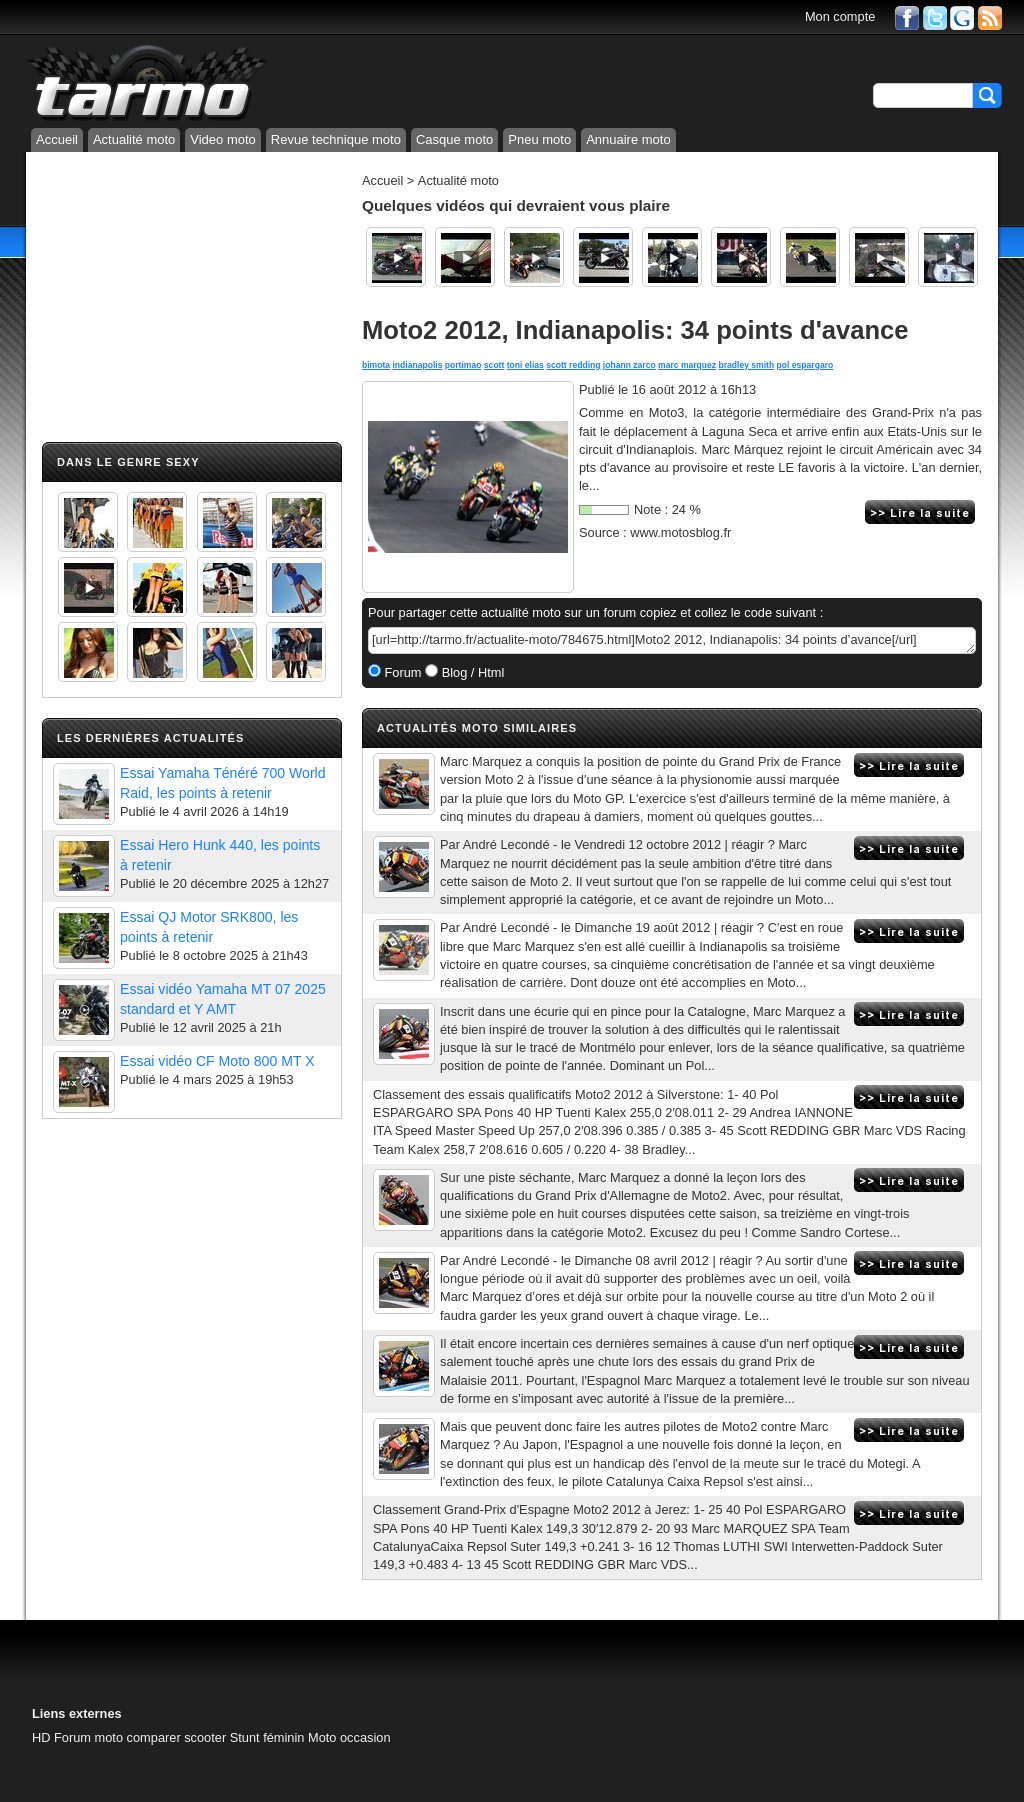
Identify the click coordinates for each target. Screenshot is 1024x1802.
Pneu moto (539, 139)
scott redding (573, 365)
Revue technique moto (336, 139)
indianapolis (417, 365)
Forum (401, 672)
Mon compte (840, 16)
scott (494, 365)
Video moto (223, 139)
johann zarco (629, 365)
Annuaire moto (628, 139)
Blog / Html (471, 672)
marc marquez (687, 365)
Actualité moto (134, 139)
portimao (463, 365)
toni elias (525, 365)
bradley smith (747, 365)
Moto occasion (349, 1737)
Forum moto (88, 1737)
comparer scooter (177, 1737)
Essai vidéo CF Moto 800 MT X (217, 1061)
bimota (376, 365)
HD (41, 1737)
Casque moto (454, 139)
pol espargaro (805, 365)
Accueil (57, 139)
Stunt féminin (267, 1737)
